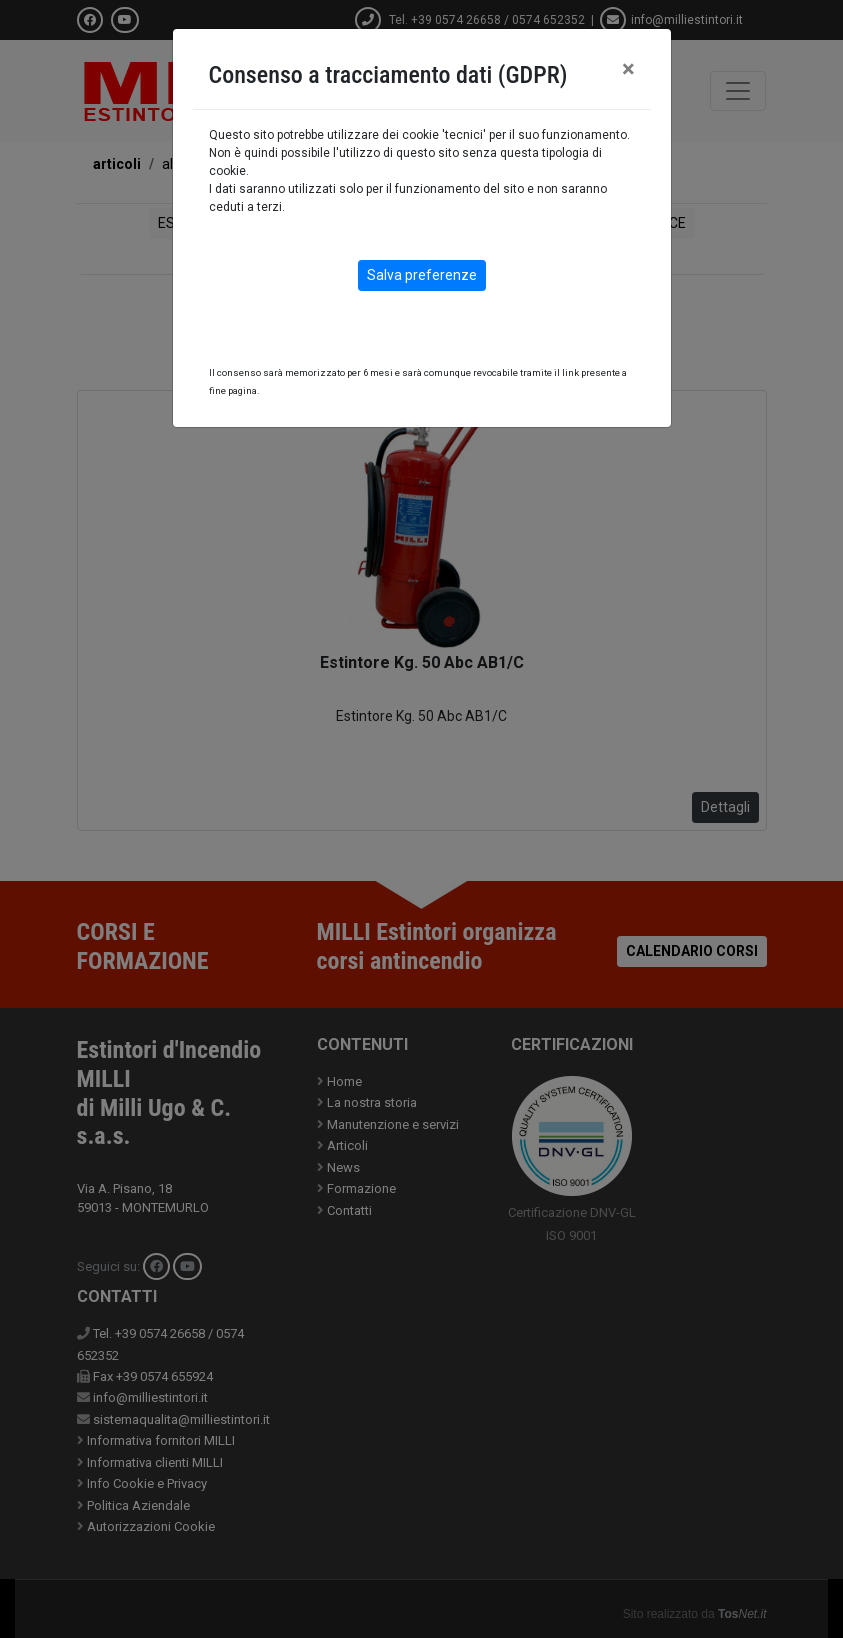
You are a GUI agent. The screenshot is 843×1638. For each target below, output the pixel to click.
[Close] (628, 69)
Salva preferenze (422, 275)
